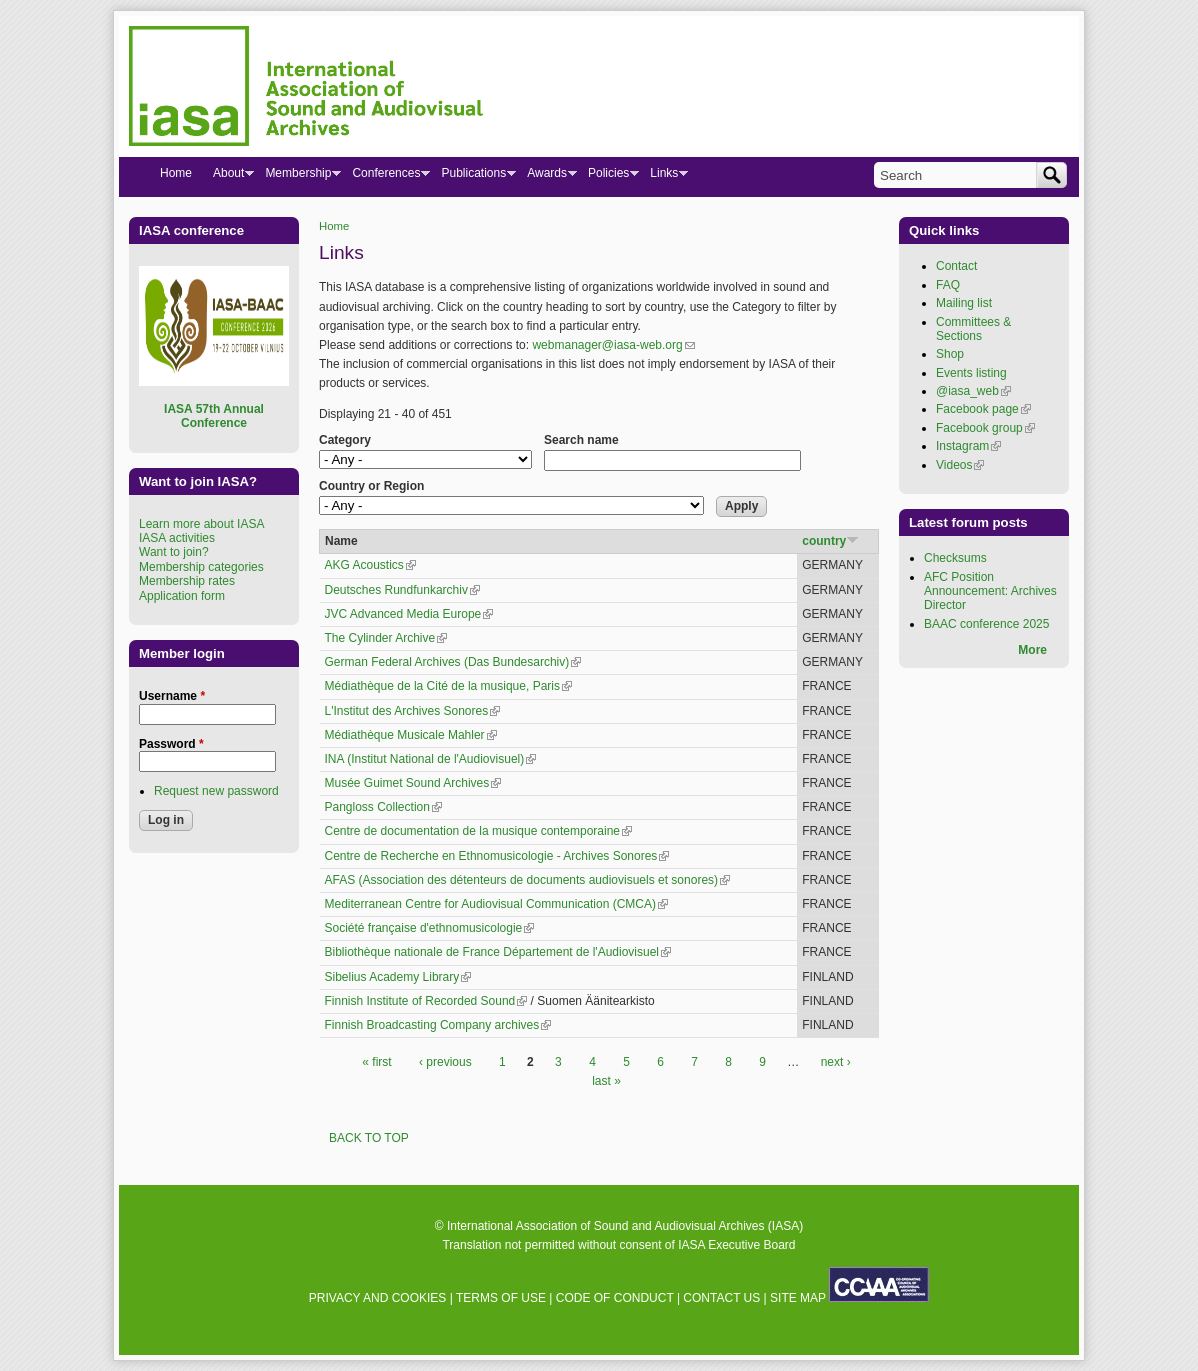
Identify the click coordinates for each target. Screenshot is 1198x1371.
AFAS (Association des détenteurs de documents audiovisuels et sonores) (528, 880)
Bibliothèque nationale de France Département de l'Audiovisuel (498, 952)
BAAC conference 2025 (986, 624)
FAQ (948, 285)
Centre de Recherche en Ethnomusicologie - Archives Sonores (497, 856)
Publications (473, 177)
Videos (960, 465)
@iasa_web (973, 391)
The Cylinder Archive (386, 638)
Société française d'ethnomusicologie (430, 928)
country (830, 541)
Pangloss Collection (383, 807)
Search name (581, 440)
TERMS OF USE (501, 1298)
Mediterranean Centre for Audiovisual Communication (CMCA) (496, 904)
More (1032, 650)
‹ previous (445, 1062)
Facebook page (983, 409)
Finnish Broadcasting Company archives (438, 1025)
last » (606, 1081)
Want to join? (174, 552)
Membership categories (201, 567)
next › (836, 1062)
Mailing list (964, 303)
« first (376, 1062)
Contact (956, 266)
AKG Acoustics (370, 565)
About (228, 177)
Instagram (968, 446)
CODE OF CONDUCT (615, 1298)
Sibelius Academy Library (398, 977)
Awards (546, 177)
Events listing (971, 373)
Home (334, 226)
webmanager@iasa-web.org (613, 345)
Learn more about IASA (201, 524)
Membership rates (187, 581)
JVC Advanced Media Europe (409, 614)
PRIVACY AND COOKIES (378, 1298)
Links (663, 177)
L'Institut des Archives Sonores (413, 711)
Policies (608, 177)
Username (172, 696)
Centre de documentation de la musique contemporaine (479, 831)
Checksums (955, 558)
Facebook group (985, 428)
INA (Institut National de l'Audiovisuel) (431, 759)
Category (345, 440)
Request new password (216, 791)
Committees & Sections (973, 329)
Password (171, 744)
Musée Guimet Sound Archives (413, 783)
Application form (182, 596)
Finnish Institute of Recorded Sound (426, 1001)
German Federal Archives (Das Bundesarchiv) (453, 662)
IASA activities (177, 538)
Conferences (385, 177)
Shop (950, 354)
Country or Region (371, 486)
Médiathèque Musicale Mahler (411, 735)
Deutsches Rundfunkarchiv (402, 590)
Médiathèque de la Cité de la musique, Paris (448, 686)
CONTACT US (721, 1298)
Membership (297, 177)
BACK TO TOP (369, 1138)
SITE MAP (798, 1298)
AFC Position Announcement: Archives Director (990, 591)
